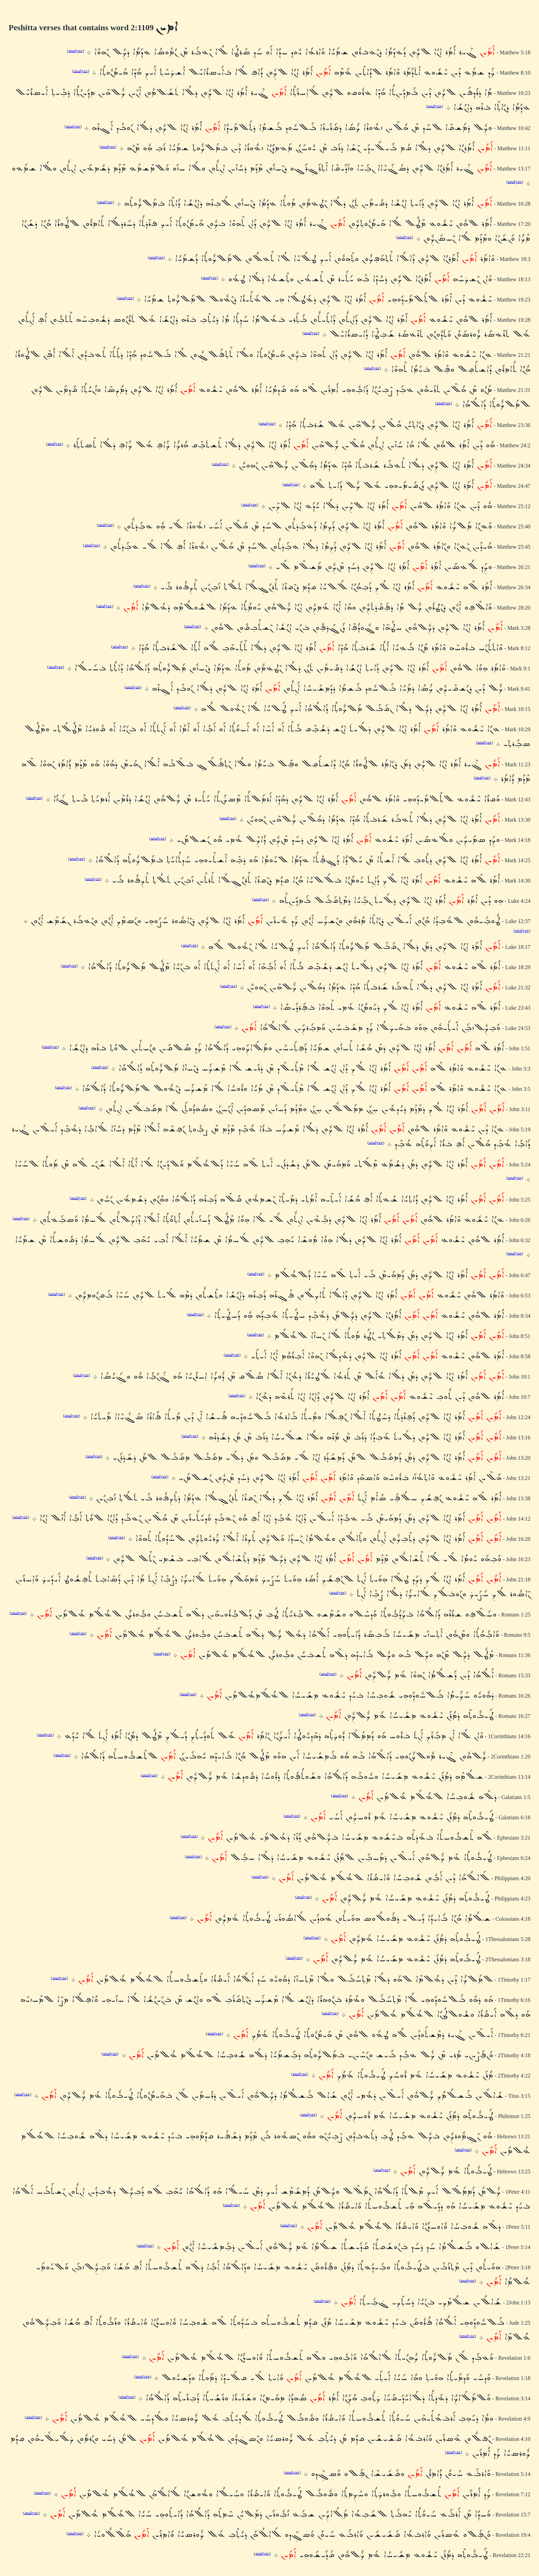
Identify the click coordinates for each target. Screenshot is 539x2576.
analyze (75, 50)
